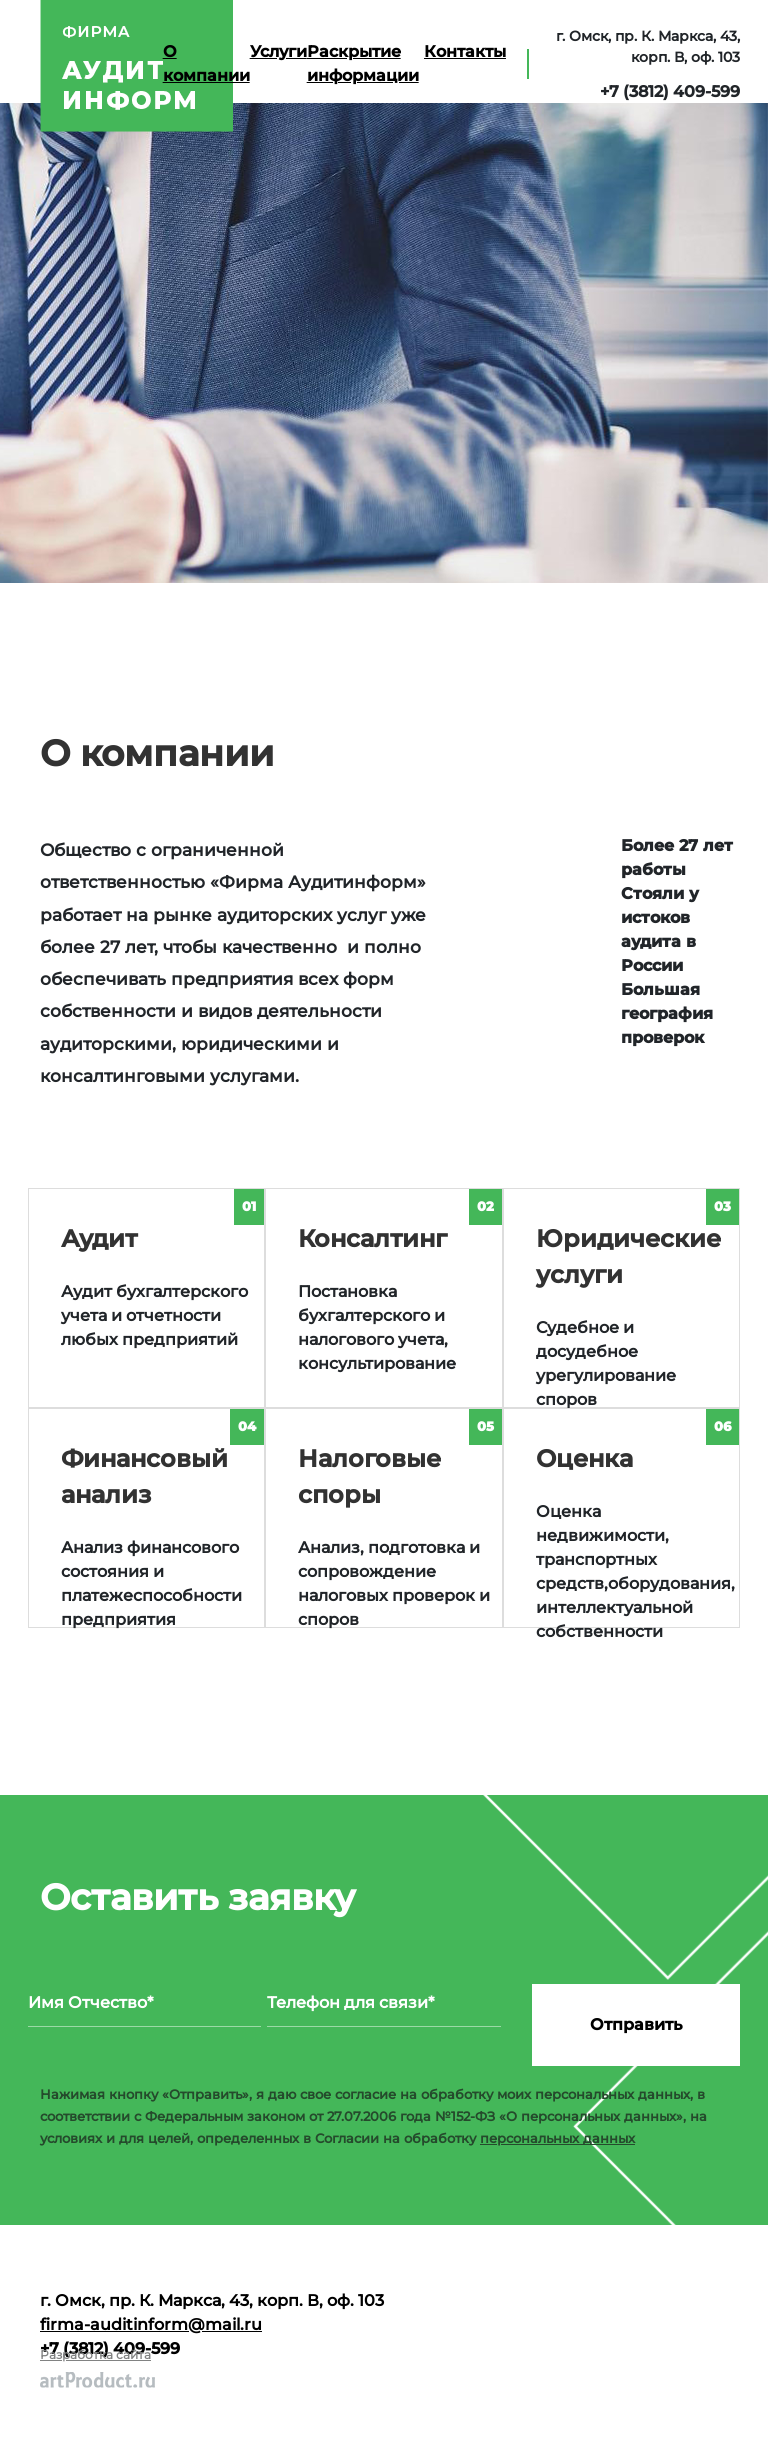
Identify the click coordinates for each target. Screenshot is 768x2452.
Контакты (465, 51)
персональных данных (557, 2138)
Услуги (278, 51)
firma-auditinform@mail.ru (151, 2324)
